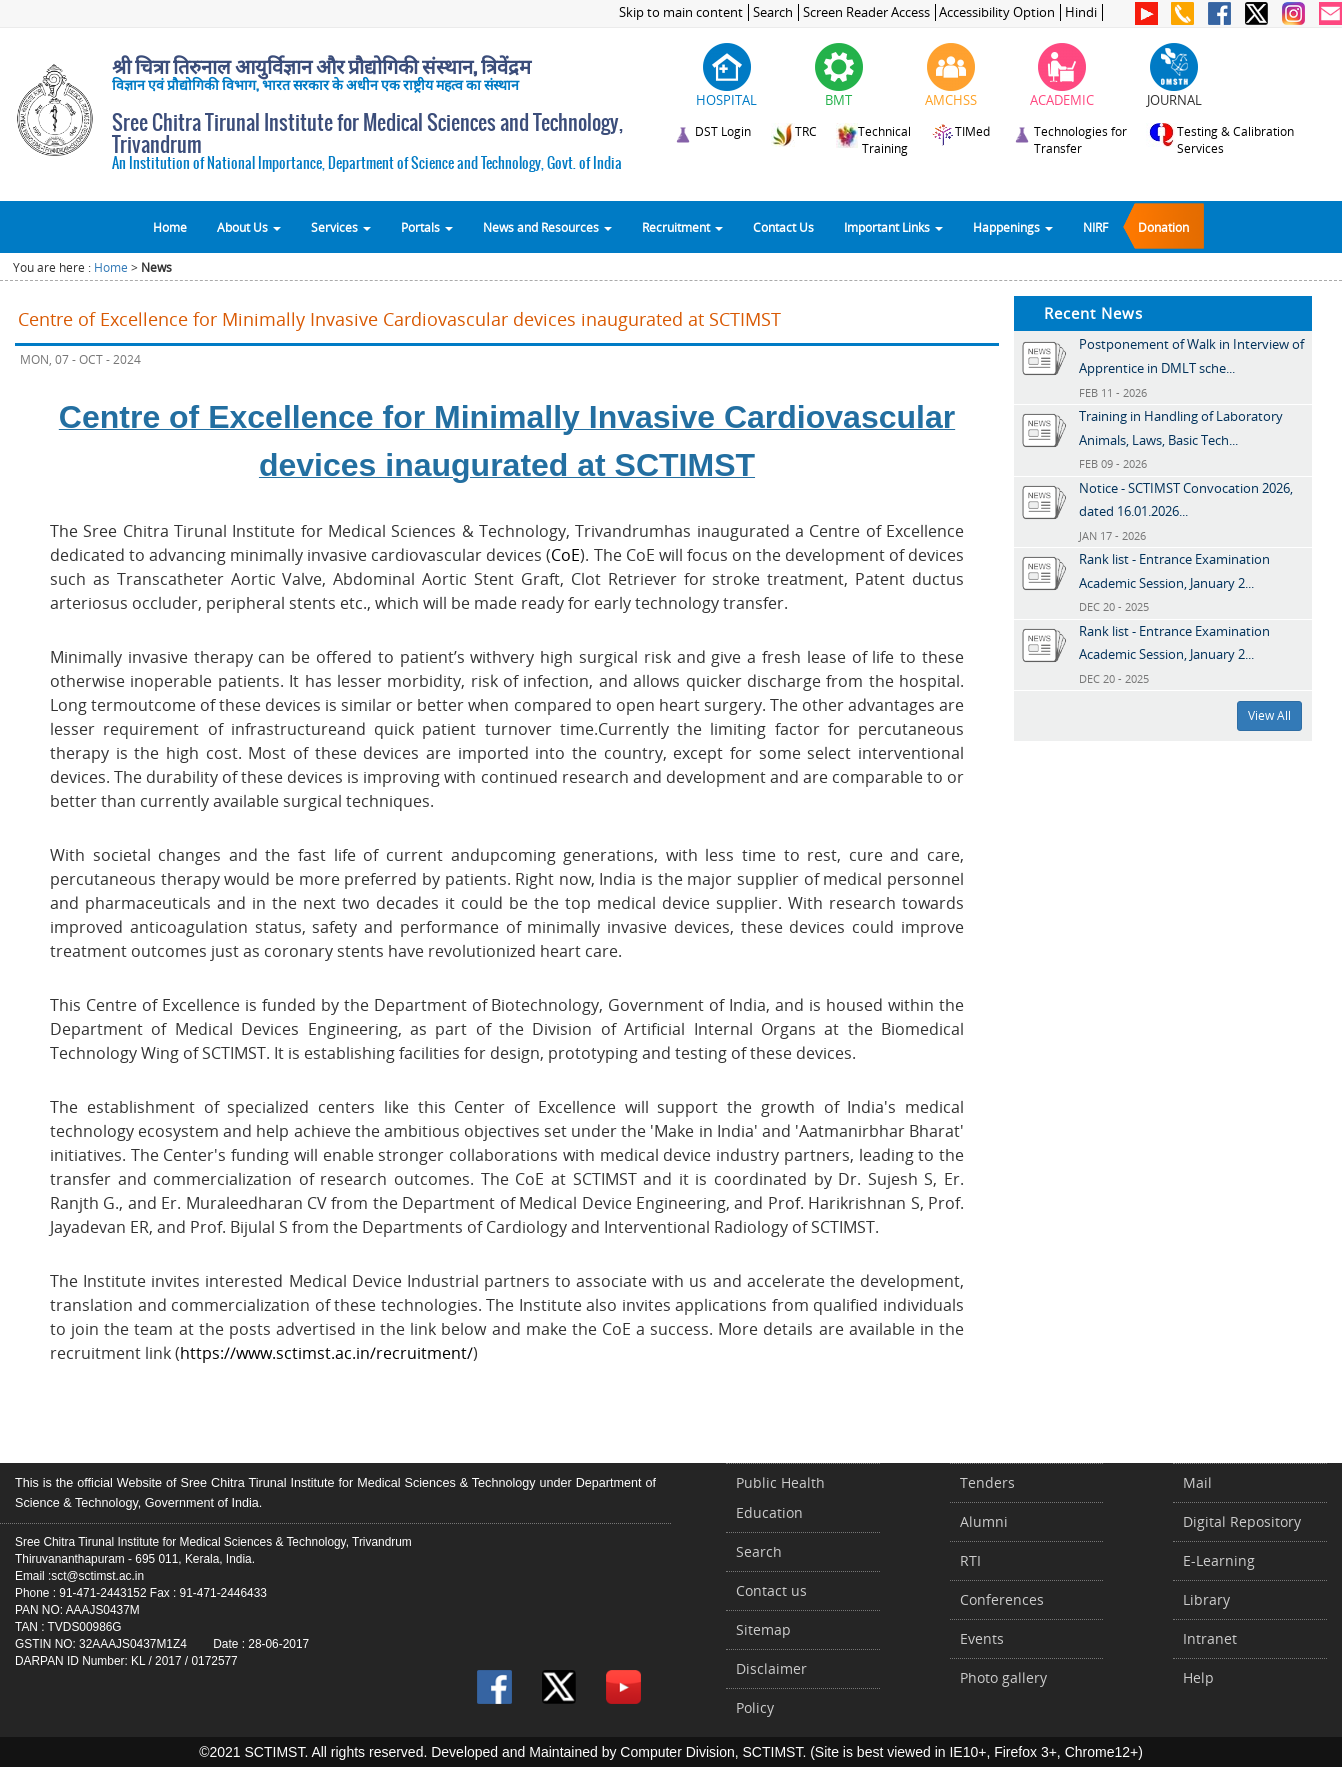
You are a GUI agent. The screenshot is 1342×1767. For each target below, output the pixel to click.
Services (341, 227)
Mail (1197, 1482)
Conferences (1002, 1599)
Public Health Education (780, 1497)
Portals (427, 227)
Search (773, 12)
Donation (1163, 227)
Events (982, 1638)
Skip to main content (681, 12)
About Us (249, 227)
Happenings (1013, 227)
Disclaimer (771, 1668)
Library (1206, 1599)
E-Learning (1219, 1560)
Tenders (987, 1482)
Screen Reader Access (866, 12)
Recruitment (682, 227)
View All (1269, 715)
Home (170, 227)
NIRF (1095, 227)
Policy (755, 1707)
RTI (970, 1560)
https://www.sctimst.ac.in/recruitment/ (326, 1353)
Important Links (893, 227)
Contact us (771, 1590)
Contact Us (783, 227)
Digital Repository (1242, 1521)
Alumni (984, 1521)
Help (1198, 1677)
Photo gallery (1003, 1677)
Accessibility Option (997, 12)
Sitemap (763, 1629)
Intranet (1210, 1638)
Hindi (1081, 12)
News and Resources (547, 227)
